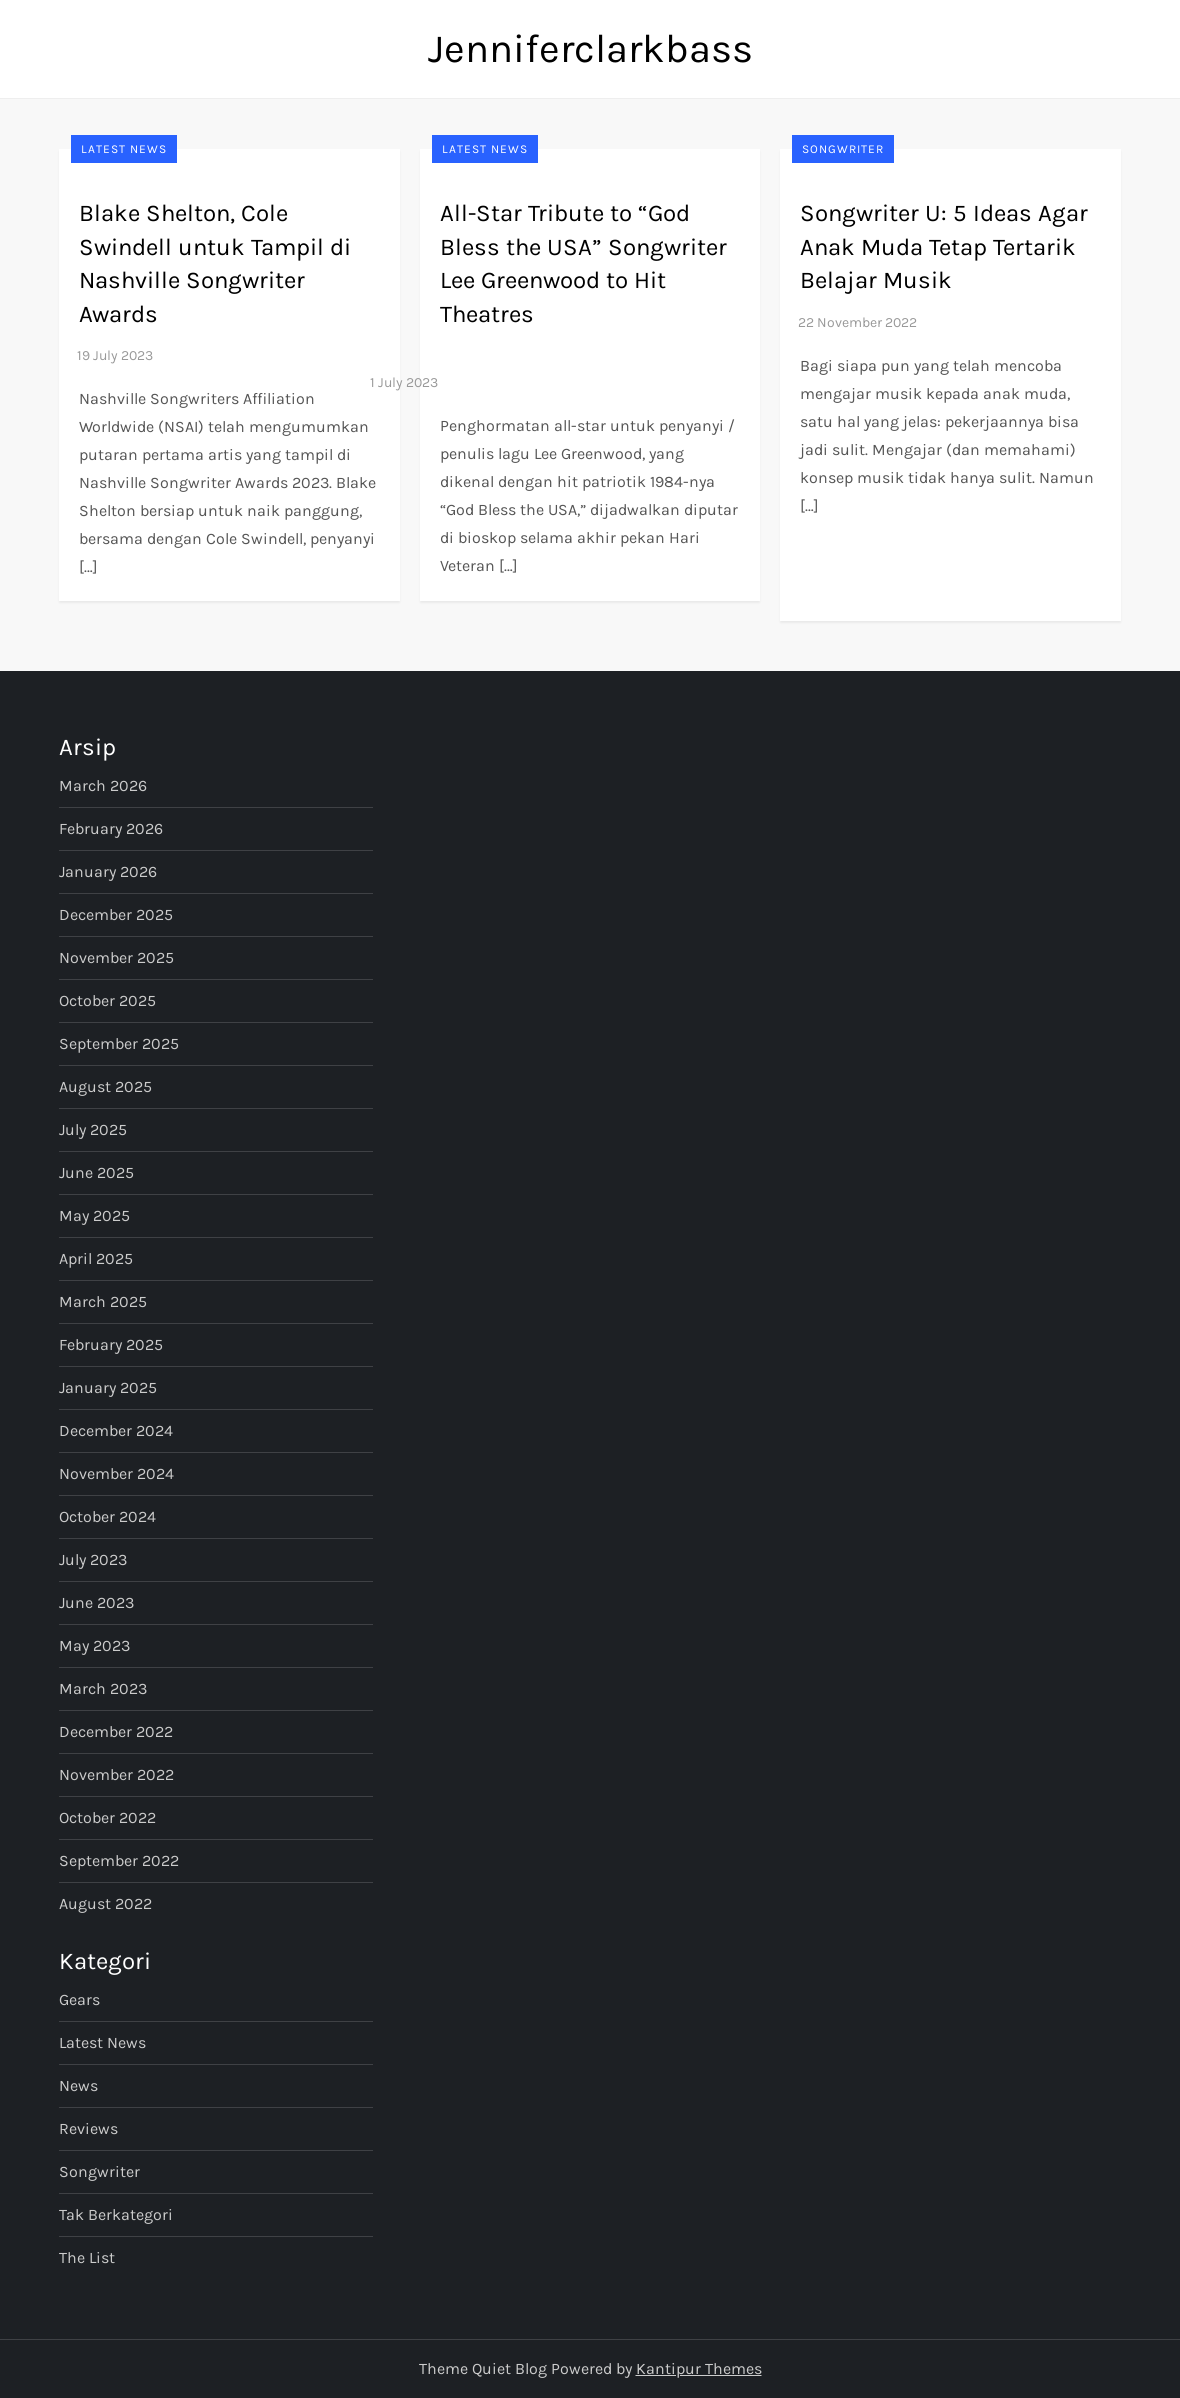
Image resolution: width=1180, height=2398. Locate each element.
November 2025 (116, 957)
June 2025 (96, 1172)
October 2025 (107, 1000)
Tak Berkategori (116, 2214)
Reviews (88, 2128)
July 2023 (93, 1559)
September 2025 (119, 1043)
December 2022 (116, 1731)
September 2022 (119, 1860)
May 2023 (94, 1645)
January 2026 (108, 871)
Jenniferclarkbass (590, 48)
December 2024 (116, 1430)
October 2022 (107, 1817)
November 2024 (116, 1473)
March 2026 (103, 785)
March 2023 (103, 1688)
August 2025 (105, 1086)
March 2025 (103, 1301)
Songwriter (843, 149)
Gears (79, 1999)
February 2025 (111, 1344)
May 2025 (94, 1215)
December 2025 (116, 914)
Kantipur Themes (699, 2368)
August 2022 (105, 1903)
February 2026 (111, 828)
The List (87, 2257)
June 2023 (96, 1602)
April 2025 (96, 1258)
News (78, 2085)
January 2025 (108, 1387)
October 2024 (107, 1516)
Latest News (124, 149)
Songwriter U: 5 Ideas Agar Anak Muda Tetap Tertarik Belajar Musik (944, 246)
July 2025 (93, 1129)
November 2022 (116, 1774)
